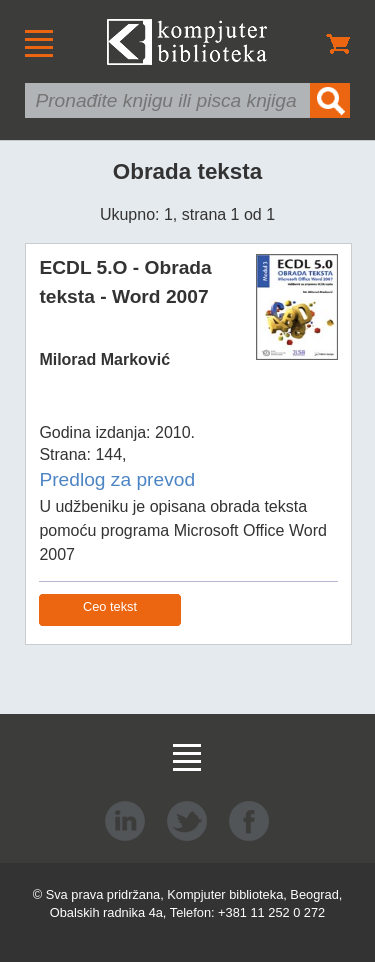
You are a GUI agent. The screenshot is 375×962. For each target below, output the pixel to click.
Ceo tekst (110, 606)
